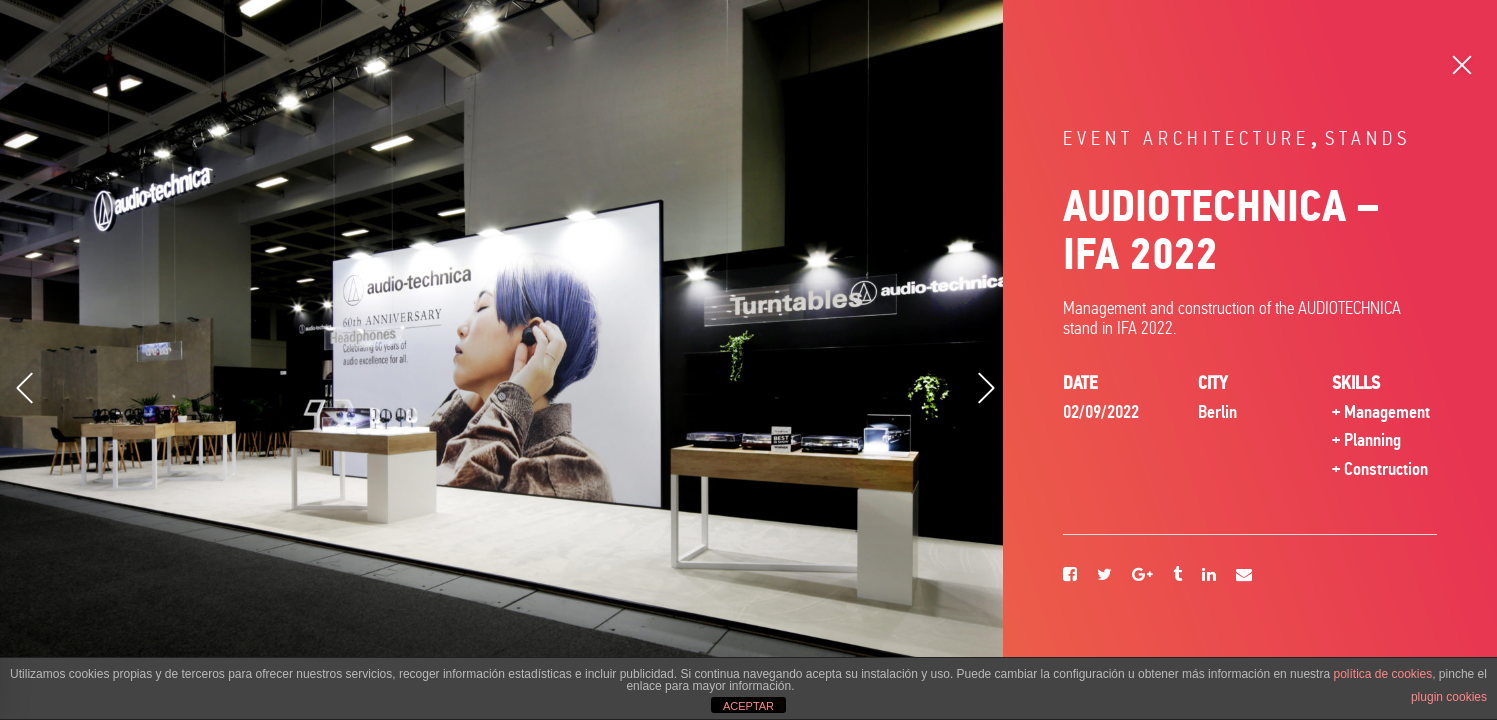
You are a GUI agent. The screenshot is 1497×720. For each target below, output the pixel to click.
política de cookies (1382, 674)
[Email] (1244, 576)
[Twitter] (1104, 576)
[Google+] (1142, 576)
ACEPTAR (748, 706)
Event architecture (1186, 138)
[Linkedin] (1209, 576)
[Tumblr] (1177, 576)
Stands (1368, 138)
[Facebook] (1070, 576)
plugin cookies (1449, 697)
